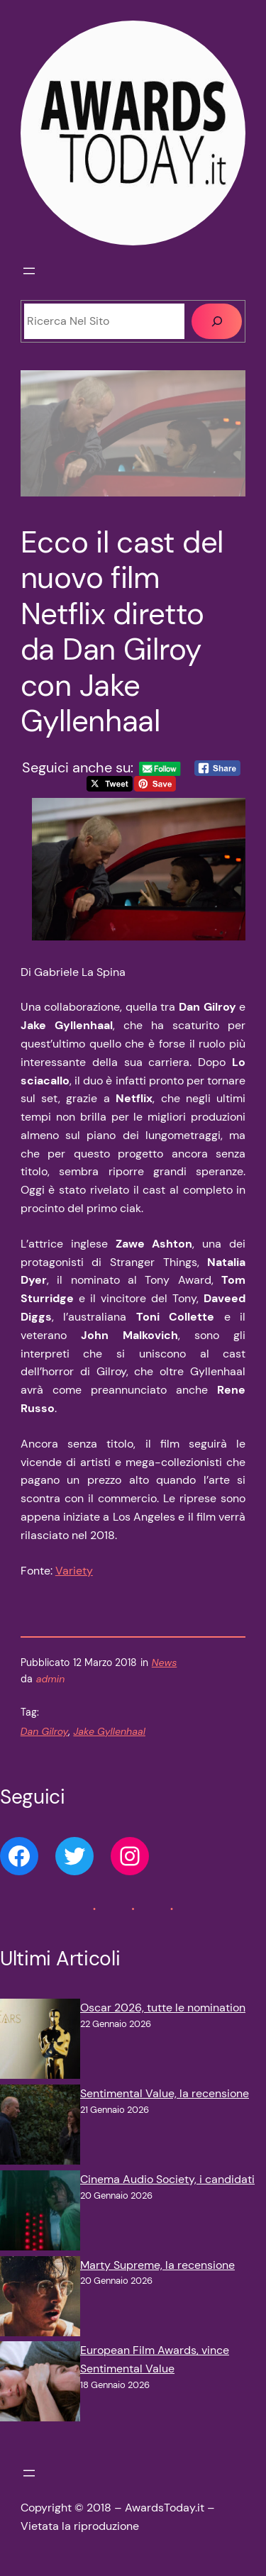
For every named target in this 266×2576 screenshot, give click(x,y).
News (164, 1662)
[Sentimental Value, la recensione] (40, 2127)
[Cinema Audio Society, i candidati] (40, 2213)
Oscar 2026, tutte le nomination (162, 2007)
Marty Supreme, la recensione (157, 2265)
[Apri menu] (29, 270)
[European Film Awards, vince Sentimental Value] (40, 2384)
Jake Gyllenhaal (109, 1731)
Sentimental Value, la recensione (164, 2093)
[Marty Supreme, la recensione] (40, 2299)
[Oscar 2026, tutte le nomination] (40, 2041)
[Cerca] (217, 321)
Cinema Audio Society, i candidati (167, 2179)
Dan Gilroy (45, 1731)
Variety (74, 1570)
